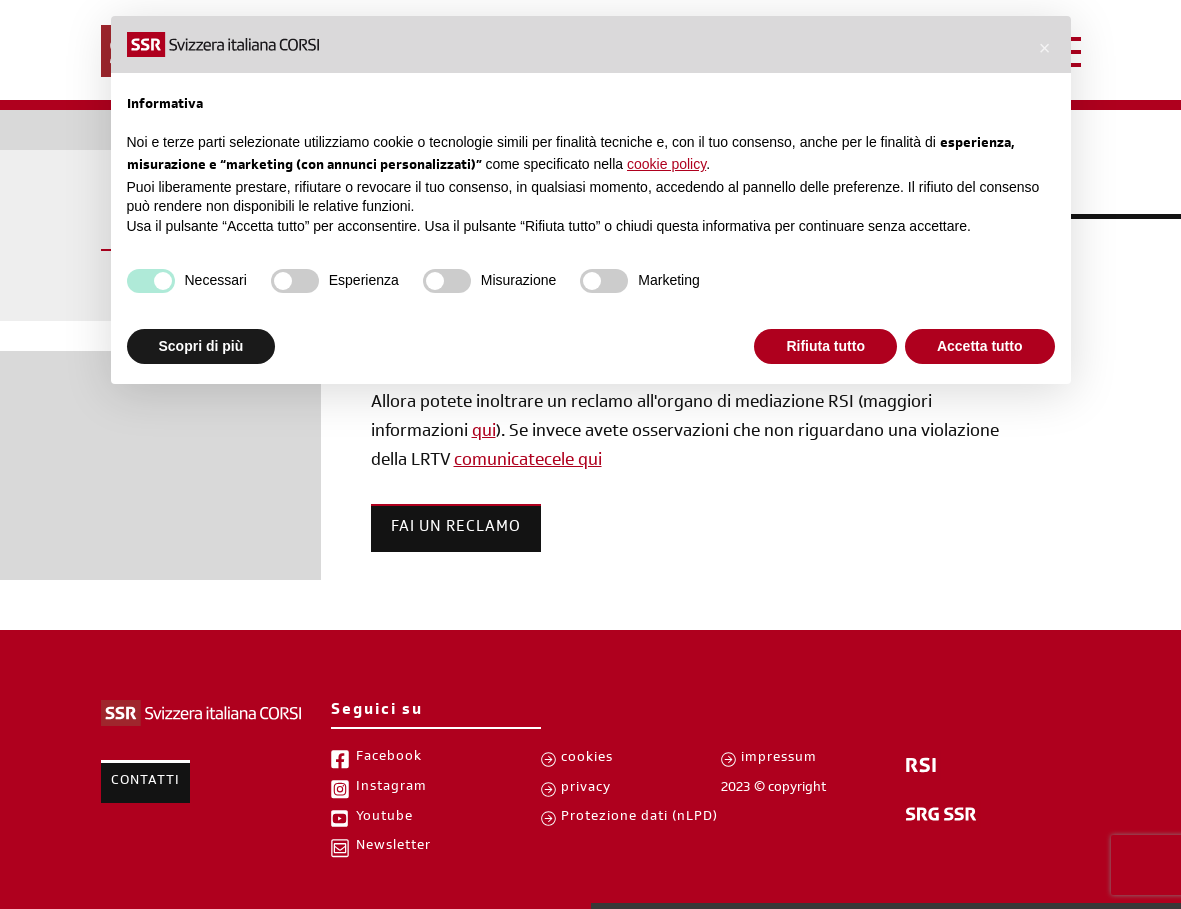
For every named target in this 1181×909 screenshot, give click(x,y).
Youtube (384, 818)
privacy (586, 789)
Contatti (145, 782)
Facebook (389, 758)
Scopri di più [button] (201, 346)
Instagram (391, 788)
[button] (1045, 48)
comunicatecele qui (528, 462)
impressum (779, 759)
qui (484, 433)
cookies (587, 759)
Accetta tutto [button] (980, 346)
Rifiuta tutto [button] (825, 346)
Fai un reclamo (456, 528)
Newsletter (393, 847)
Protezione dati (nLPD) (639, 818)
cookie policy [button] (666, 164)
